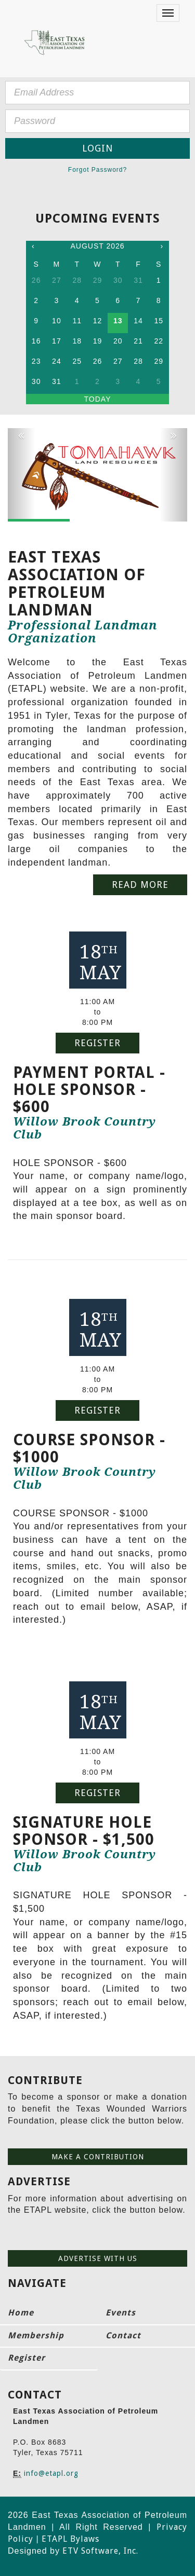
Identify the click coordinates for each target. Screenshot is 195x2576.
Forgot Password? (97, 169)
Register (97, 1042)
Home (21, 2313)
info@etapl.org (51, 2473)
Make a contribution (97, 2157)
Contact (123, 2335)
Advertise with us (97, 2258)
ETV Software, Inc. (100, 2551)
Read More (140, 884)
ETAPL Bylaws (70, 2539)
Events (121, 2313)
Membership (36, 2335)
